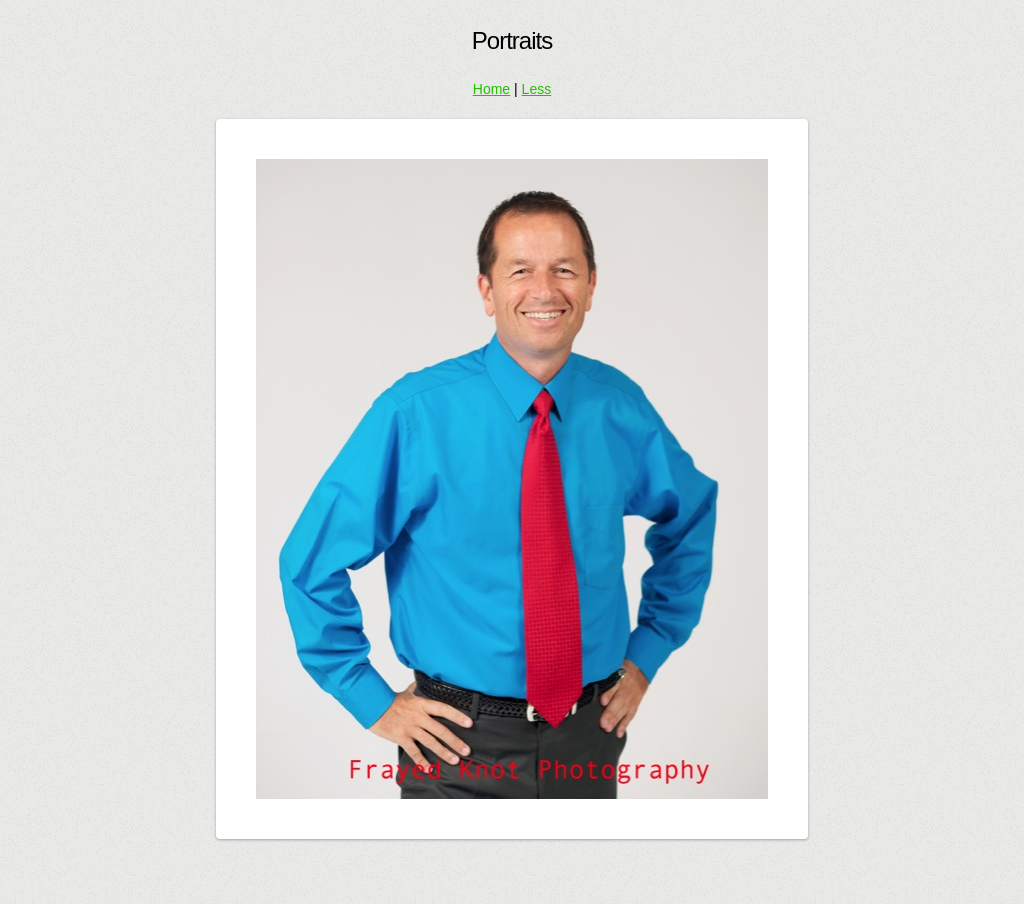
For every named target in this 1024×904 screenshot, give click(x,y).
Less (537, 89)
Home (491, 89)
